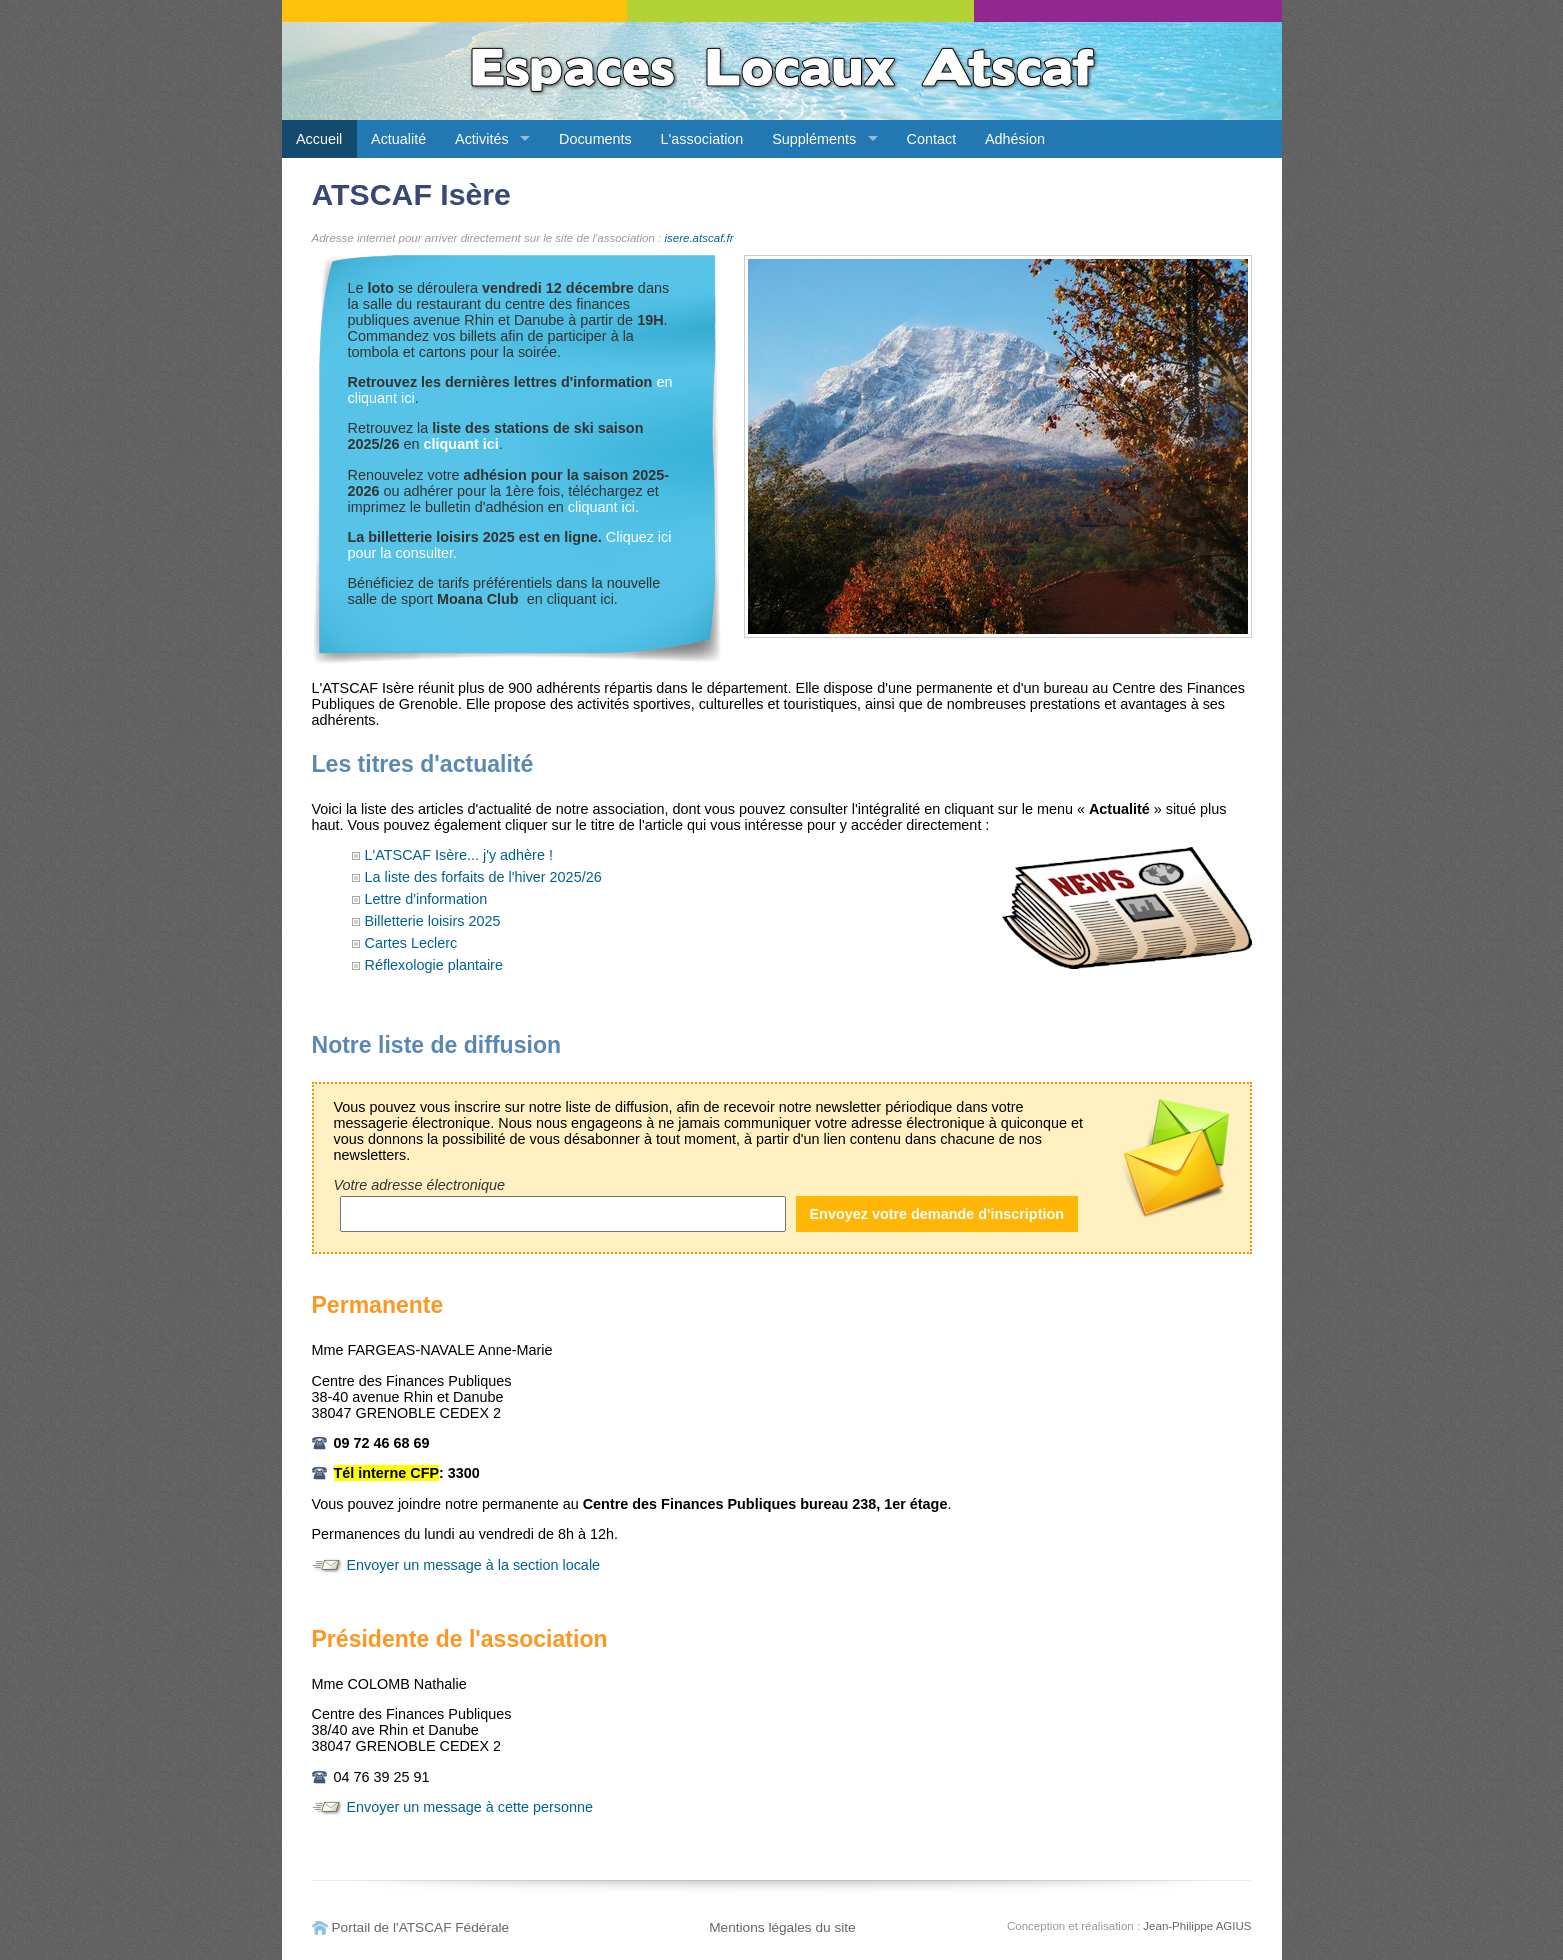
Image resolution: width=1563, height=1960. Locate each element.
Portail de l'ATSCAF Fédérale (421, 1927)
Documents (595, 139)
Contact (932, 139)
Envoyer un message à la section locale (474, 1565)
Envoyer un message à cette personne (470, 1807)
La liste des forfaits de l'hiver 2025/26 (483, 877)
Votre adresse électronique (419, 1185)
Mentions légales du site (782, 1927)
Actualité (398, 139)
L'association (702, 139)
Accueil (319, 139)
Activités (482, 139)
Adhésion (1015, 139)
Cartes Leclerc (411, 943)
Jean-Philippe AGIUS (1197, 1926)
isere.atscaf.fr (698, 238)
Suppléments (814, 139)
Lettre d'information (426, 899)
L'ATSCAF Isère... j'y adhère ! (459, 855)
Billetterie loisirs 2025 (433, 921)
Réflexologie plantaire (434, 965)
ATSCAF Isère (411, 194)
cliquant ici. (603, 507)
